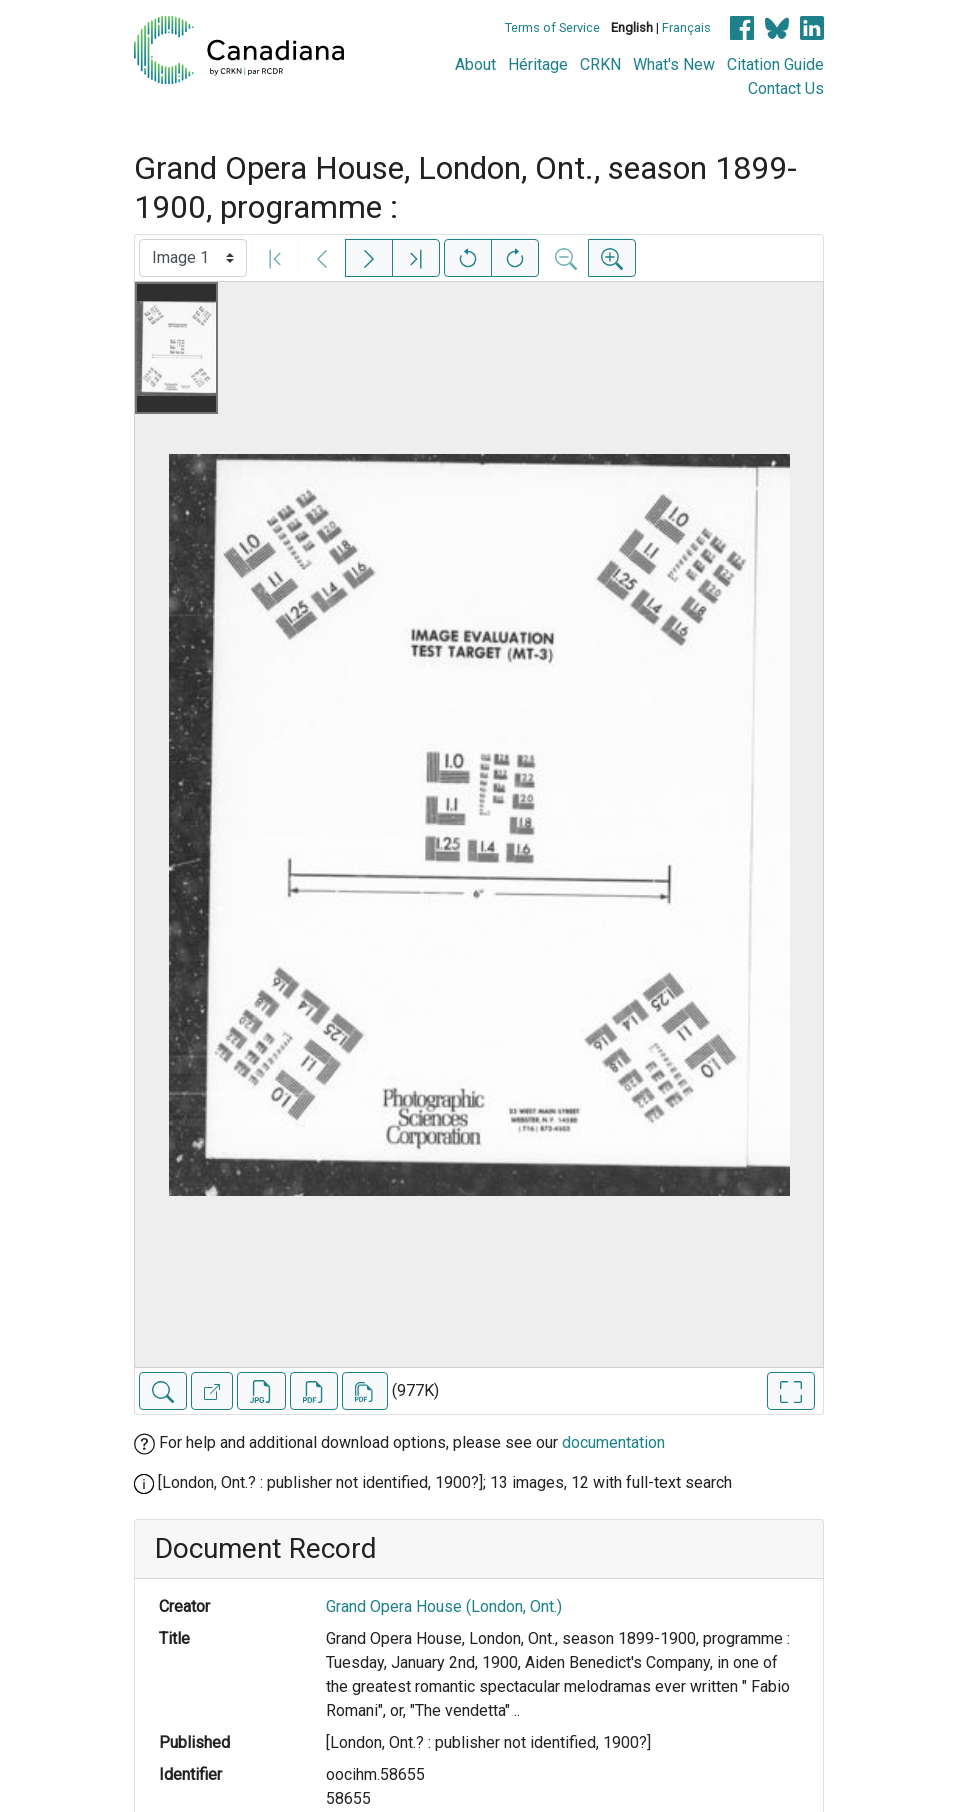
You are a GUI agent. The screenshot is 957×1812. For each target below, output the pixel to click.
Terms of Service (552, 27)
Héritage (538, 64)
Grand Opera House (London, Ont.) (444, 1606)
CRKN (600, 64)
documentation (613, 1442)
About (475, 64)
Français (686, 27)
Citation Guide (775, 64)
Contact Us (786, 88)
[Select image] (193, 258)
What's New (674, 64)
